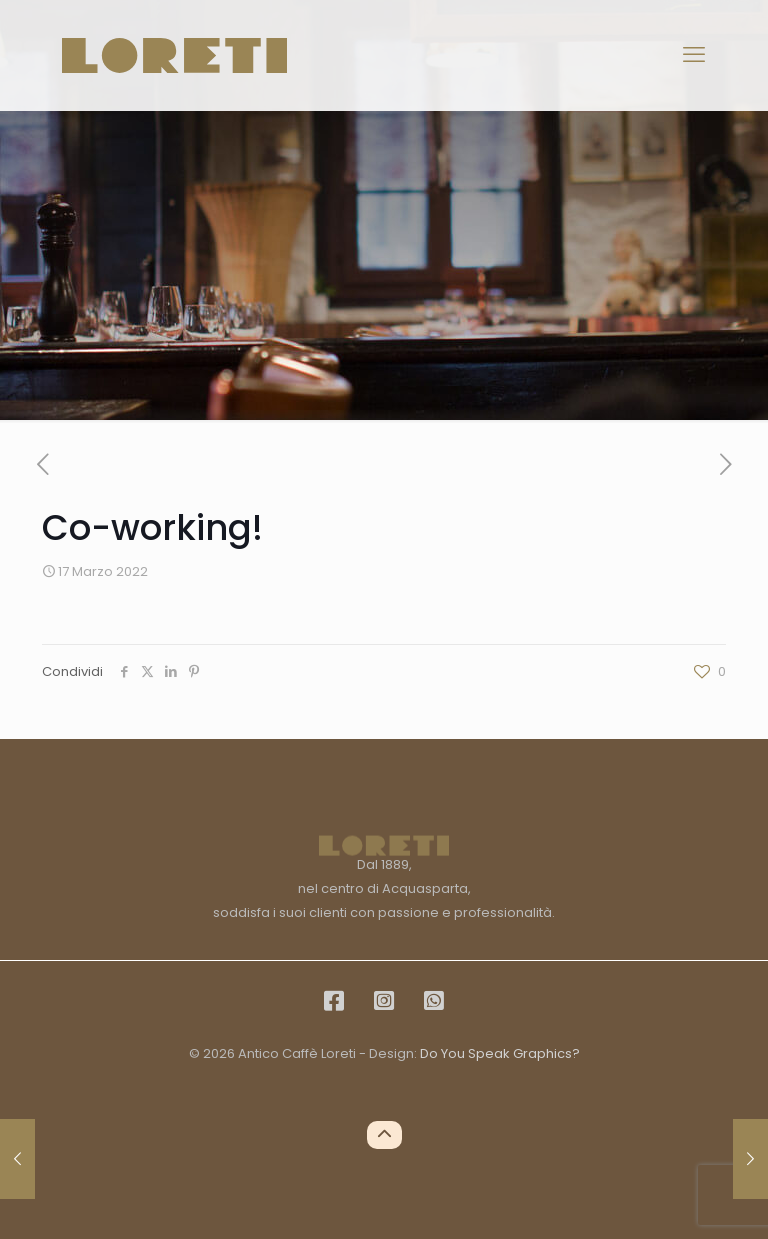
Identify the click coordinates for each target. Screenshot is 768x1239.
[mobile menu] (694, 55)
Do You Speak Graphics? (500, 1053)
